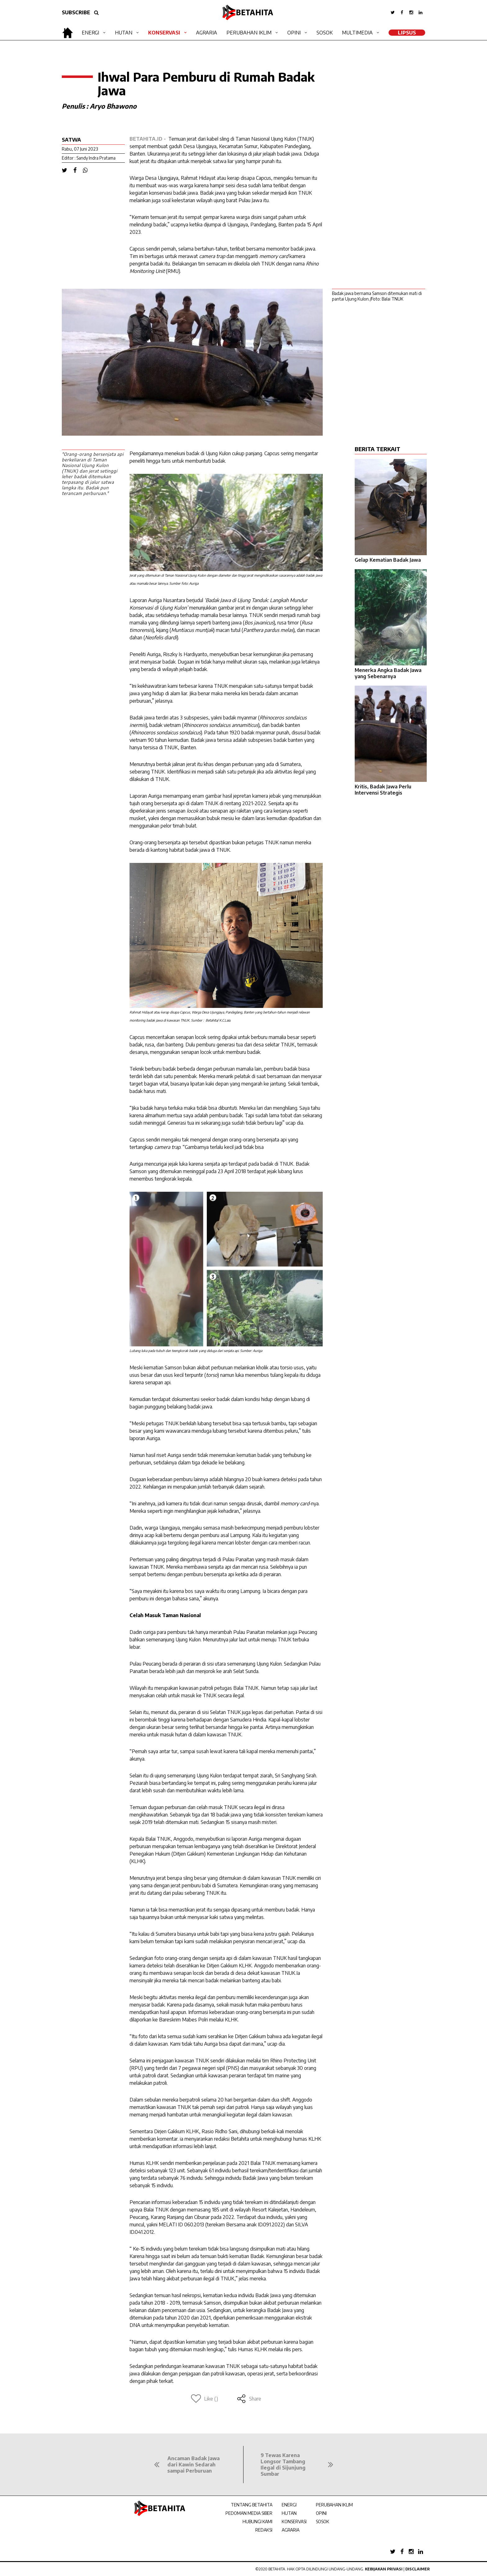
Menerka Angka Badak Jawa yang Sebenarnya (388, 673)
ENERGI (289, 2504)
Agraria (206, 32)
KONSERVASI (294, 2521)
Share (249, 2398)
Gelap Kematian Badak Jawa (388, 560)
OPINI (321, 2513)
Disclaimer (417, 2569)
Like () (204, 2398)
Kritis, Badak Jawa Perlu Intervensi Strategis (383, 789)
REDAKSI (263, 2530)
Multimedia (357, 32)
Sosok (324, 32)
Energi (90, 32)
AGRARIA (290, 2530)
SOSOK (322, 2521)
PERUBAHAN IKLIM (334, 2504)
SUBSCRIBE (76, 12)
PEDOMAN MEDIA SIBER (248, 2513)
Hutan (123, 32)
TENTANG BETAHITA (251, 2504)
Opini (294, 32)
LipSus (407, 32)
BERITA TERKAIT (377, 448)
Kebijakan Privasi (384, 2569)
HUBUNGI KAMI (257, 2521)
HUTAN (289, 2513)
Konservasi (164, 32)
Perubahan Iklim (248, 32)
